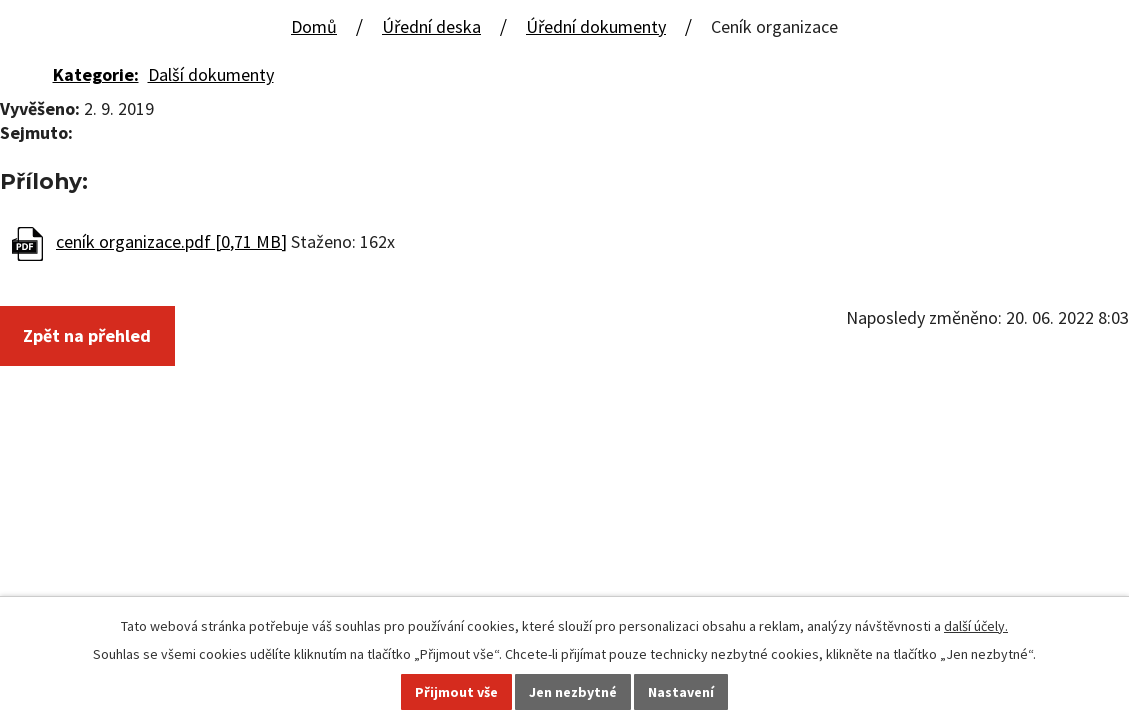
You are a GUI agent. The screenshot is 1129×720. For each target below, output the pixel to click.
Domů (314, 26)
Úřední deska (431, 26)
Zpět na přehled (87, 335)
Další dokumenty (211, 74)
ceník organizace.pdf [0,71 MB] (171, 241)
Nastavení (681, 692)
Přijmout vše (456, 692)
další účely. (976, 626)
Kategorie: (96, 74)
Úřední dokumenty (596, 26)
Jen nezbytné (573, 692)
